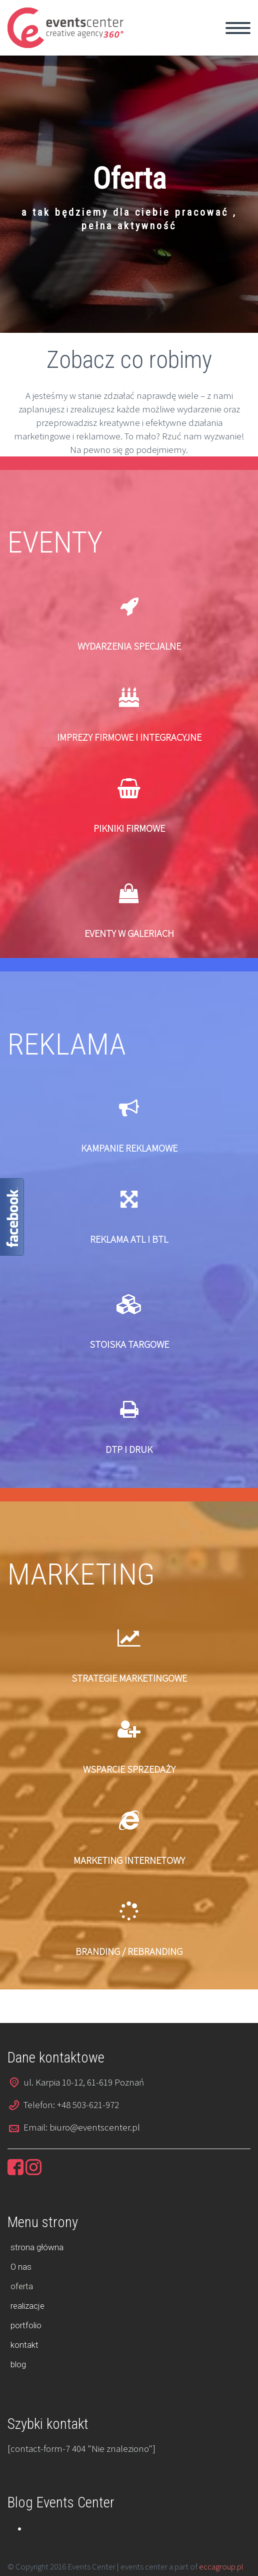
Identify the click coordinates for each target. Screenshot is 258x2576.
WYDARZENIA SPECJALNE (129, 646)
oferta (21, 2286)
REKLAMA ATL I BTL (129, 1239)
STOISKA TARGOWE (129, 1344)
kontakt (24, 2345)
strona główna (37, 2247)
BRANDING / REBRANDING (129, 1951)
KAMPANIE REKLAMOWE (129, 1148)
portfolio (26, 2325)
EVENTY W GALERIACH (129, 933)
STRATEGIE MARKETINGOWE (129, 1678)
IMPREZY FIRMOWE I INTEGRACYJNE (129, 737)
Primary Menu (238, 28)
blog (18, 2364)
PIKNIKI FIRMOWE (129, 828)
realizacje (27, 2306)
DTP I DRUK (129, 1449)
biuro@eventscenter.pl (95, 2127)
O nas (21, 2267)
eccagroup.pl (221, 2566)
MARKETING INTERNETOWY (129, 1860)
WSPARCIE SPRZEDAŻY (129, 1769)
